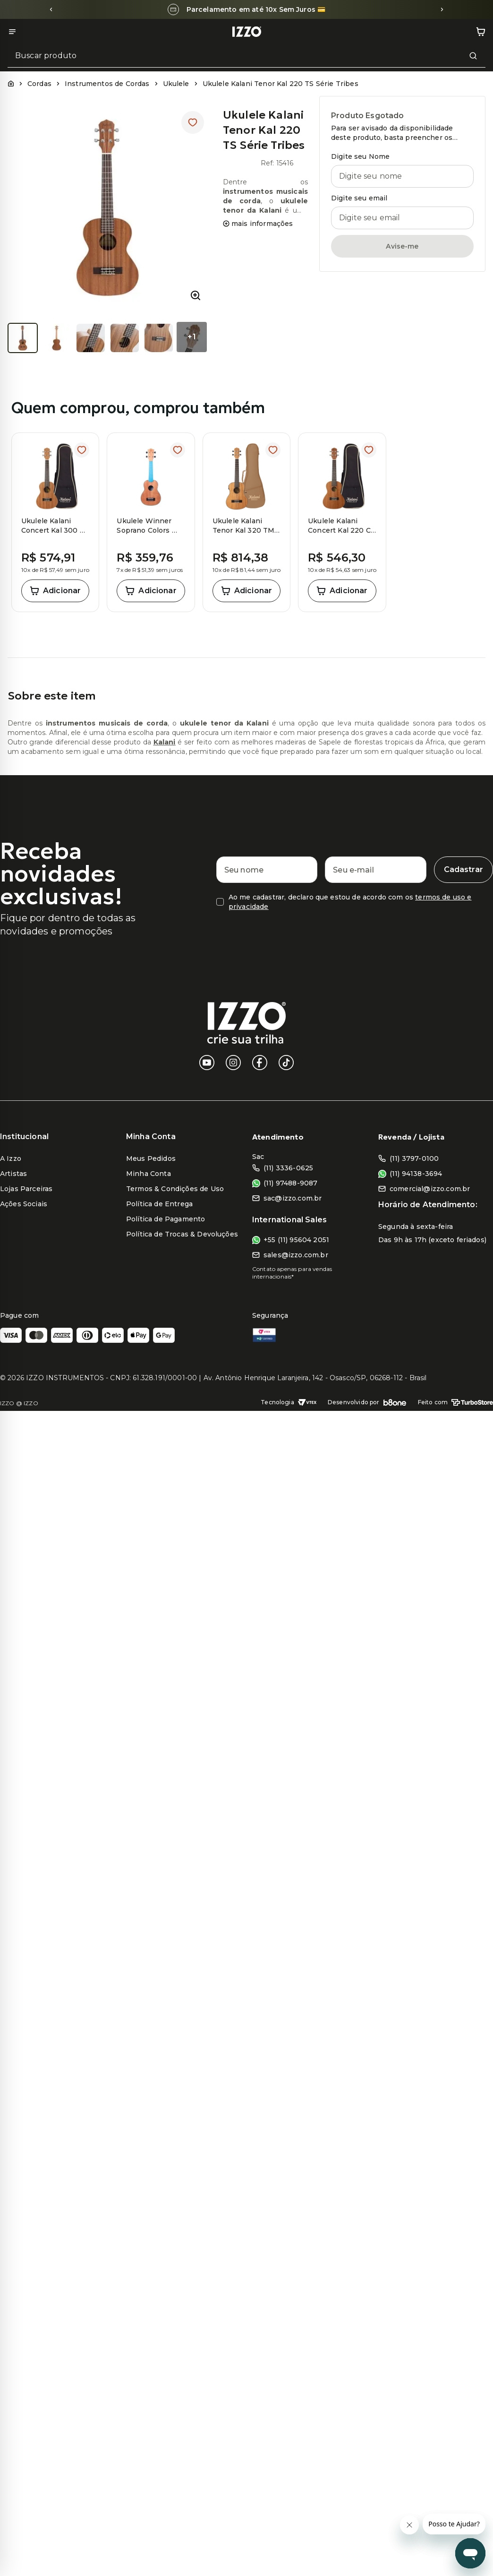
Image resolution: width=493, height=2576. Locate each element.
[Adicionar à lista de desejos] (192, 122)
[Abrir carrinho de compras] (480, 31)
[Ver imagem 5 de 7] (159, 338)
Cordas (39, 83)
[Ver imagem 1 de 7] (23, 338)
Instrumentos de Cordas (107, 83)
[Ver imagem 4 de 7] (125, 338)
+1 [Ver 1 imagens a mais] (191, 336)
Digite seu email (359, 198)
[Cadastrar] (463, 869)
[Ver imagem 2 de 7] (57, 338)
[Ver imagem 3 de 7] (91, 338)
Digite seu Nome (360, 156)
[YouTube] (206, 1062)
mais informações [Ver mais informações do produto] (258, 223)
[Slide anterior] (51, 9)
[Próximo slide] (442, 9)
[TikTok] (286, 1062)
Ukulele (176, 83)
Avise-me (402, 246)
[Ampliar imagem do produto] (195, 295)
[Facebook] (259, 1062)
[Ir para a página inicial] (246, 31)
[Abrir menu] (12, 31)
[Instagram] (233, 1062)
